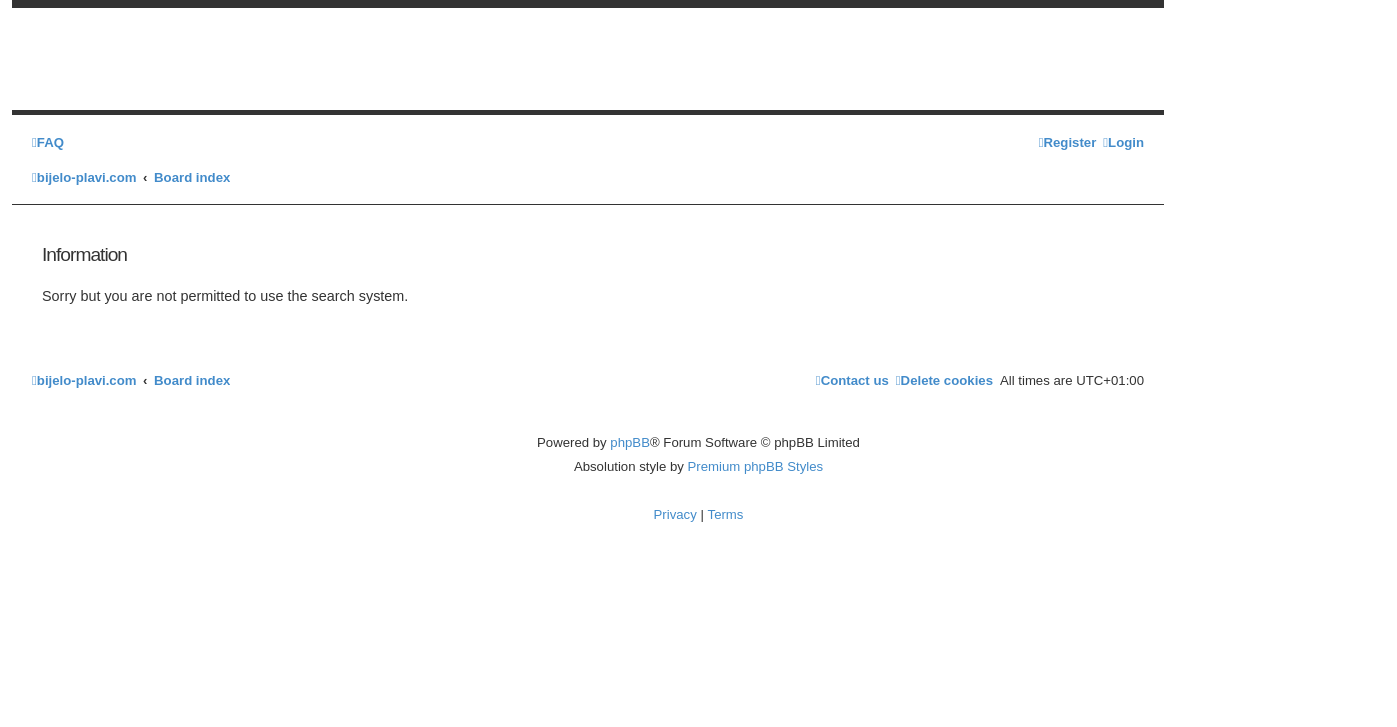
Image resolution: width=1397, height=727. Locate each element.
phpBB (630, 442)
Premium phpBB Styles (756, 466)
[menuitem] (48, 142)
